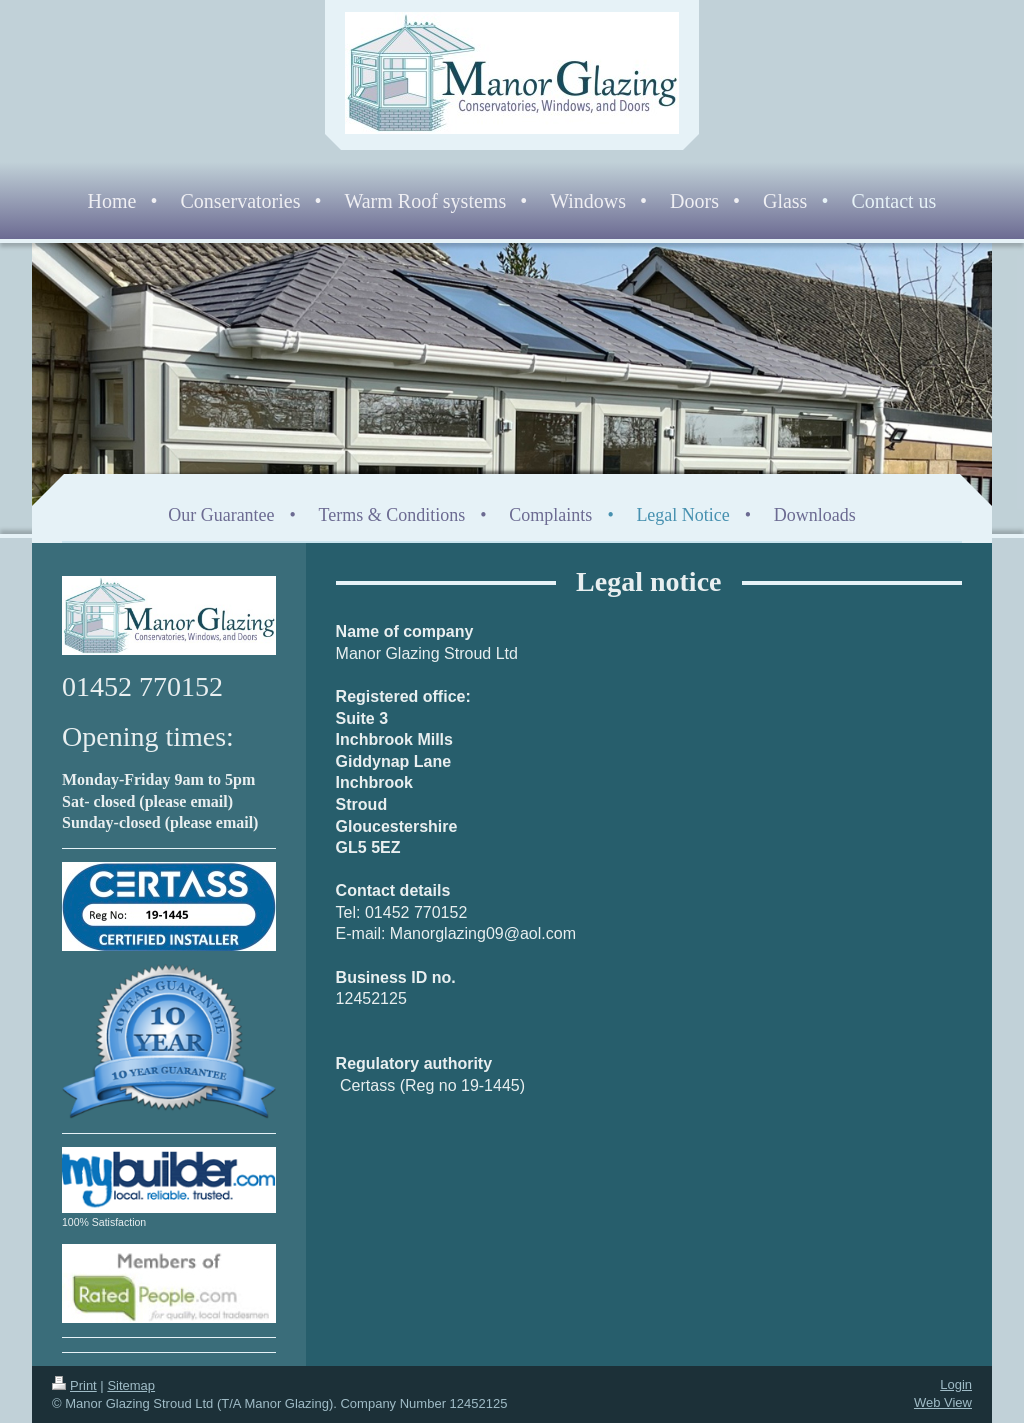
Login (956, 1384)
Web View (943, 1402)
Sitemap (131, 1385)
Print (74, 1385)
